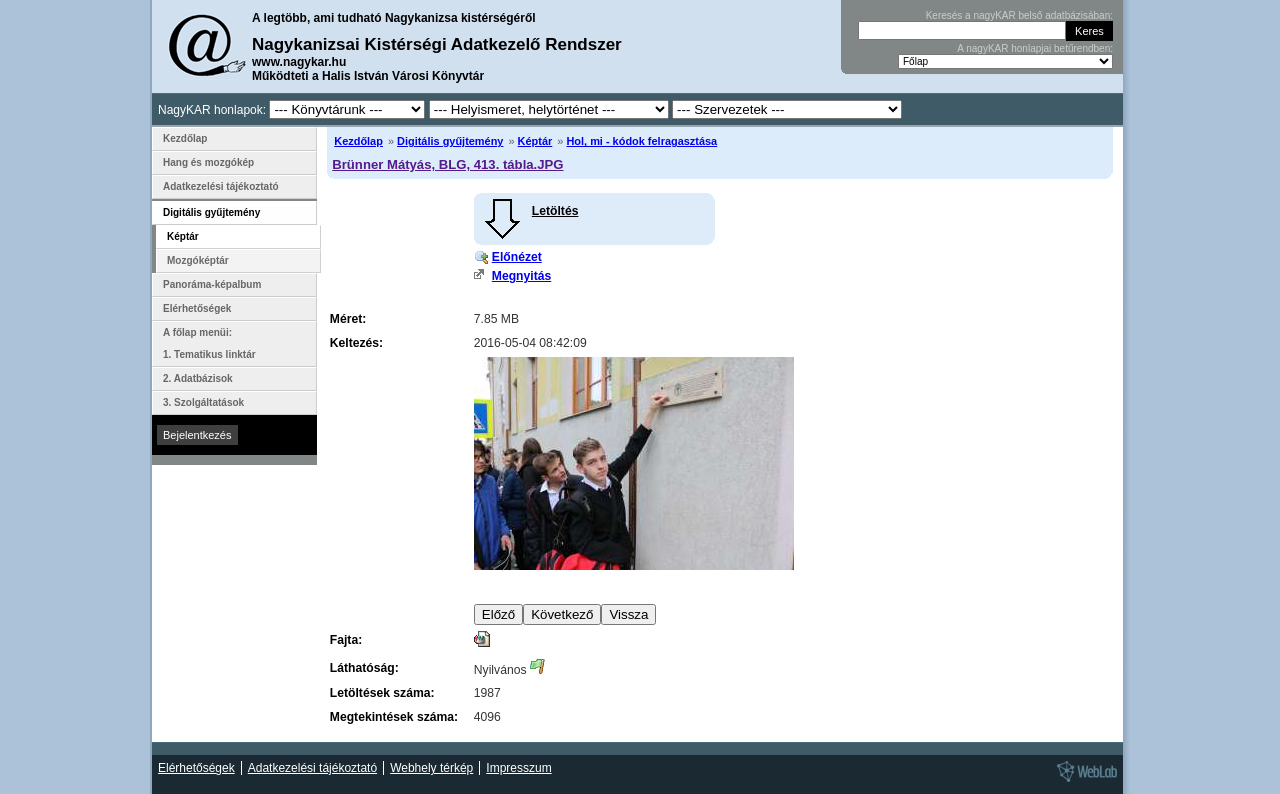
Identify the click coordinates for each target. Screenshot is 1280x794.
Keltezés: (356, 343)
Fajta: (346, 640)
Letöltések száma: (382, 693)
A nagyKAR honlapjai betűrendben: (1035, 48)
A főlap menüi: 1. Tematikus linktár (209, 343)
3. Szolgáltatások (203, 402)
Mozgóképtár (198, 260)
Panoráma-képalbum (212, 284)
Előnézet (517, 257)
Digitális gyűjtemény (450, 141)
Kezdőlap (358, 141)
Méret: (348, 319)
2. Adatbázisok (198, 378)
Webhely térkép (431, 768)
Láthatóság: (364, 668)
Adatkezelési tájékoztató (221, 186)
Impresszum (518, 768)
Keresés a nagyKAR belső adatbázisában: (1019, 15)
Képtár (535, 141)
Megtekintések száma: (394, 717)
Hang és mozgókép (208, 162)
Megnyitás (521, 276)
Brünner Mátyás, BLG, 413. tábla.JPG (447, 164)
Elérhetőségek (197, 308)
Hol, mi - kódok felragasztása (641, 141)
